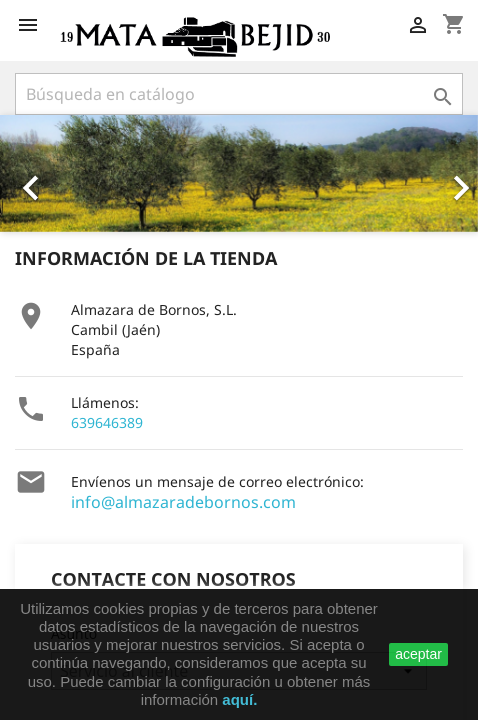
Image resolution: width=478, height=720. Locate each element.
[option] (239, 173)
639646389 (107, 422)
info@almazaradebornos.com (183, 502)
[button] (36, 173)
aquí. (239, 699)
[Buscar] (239, 94)
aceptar (418, 654)
